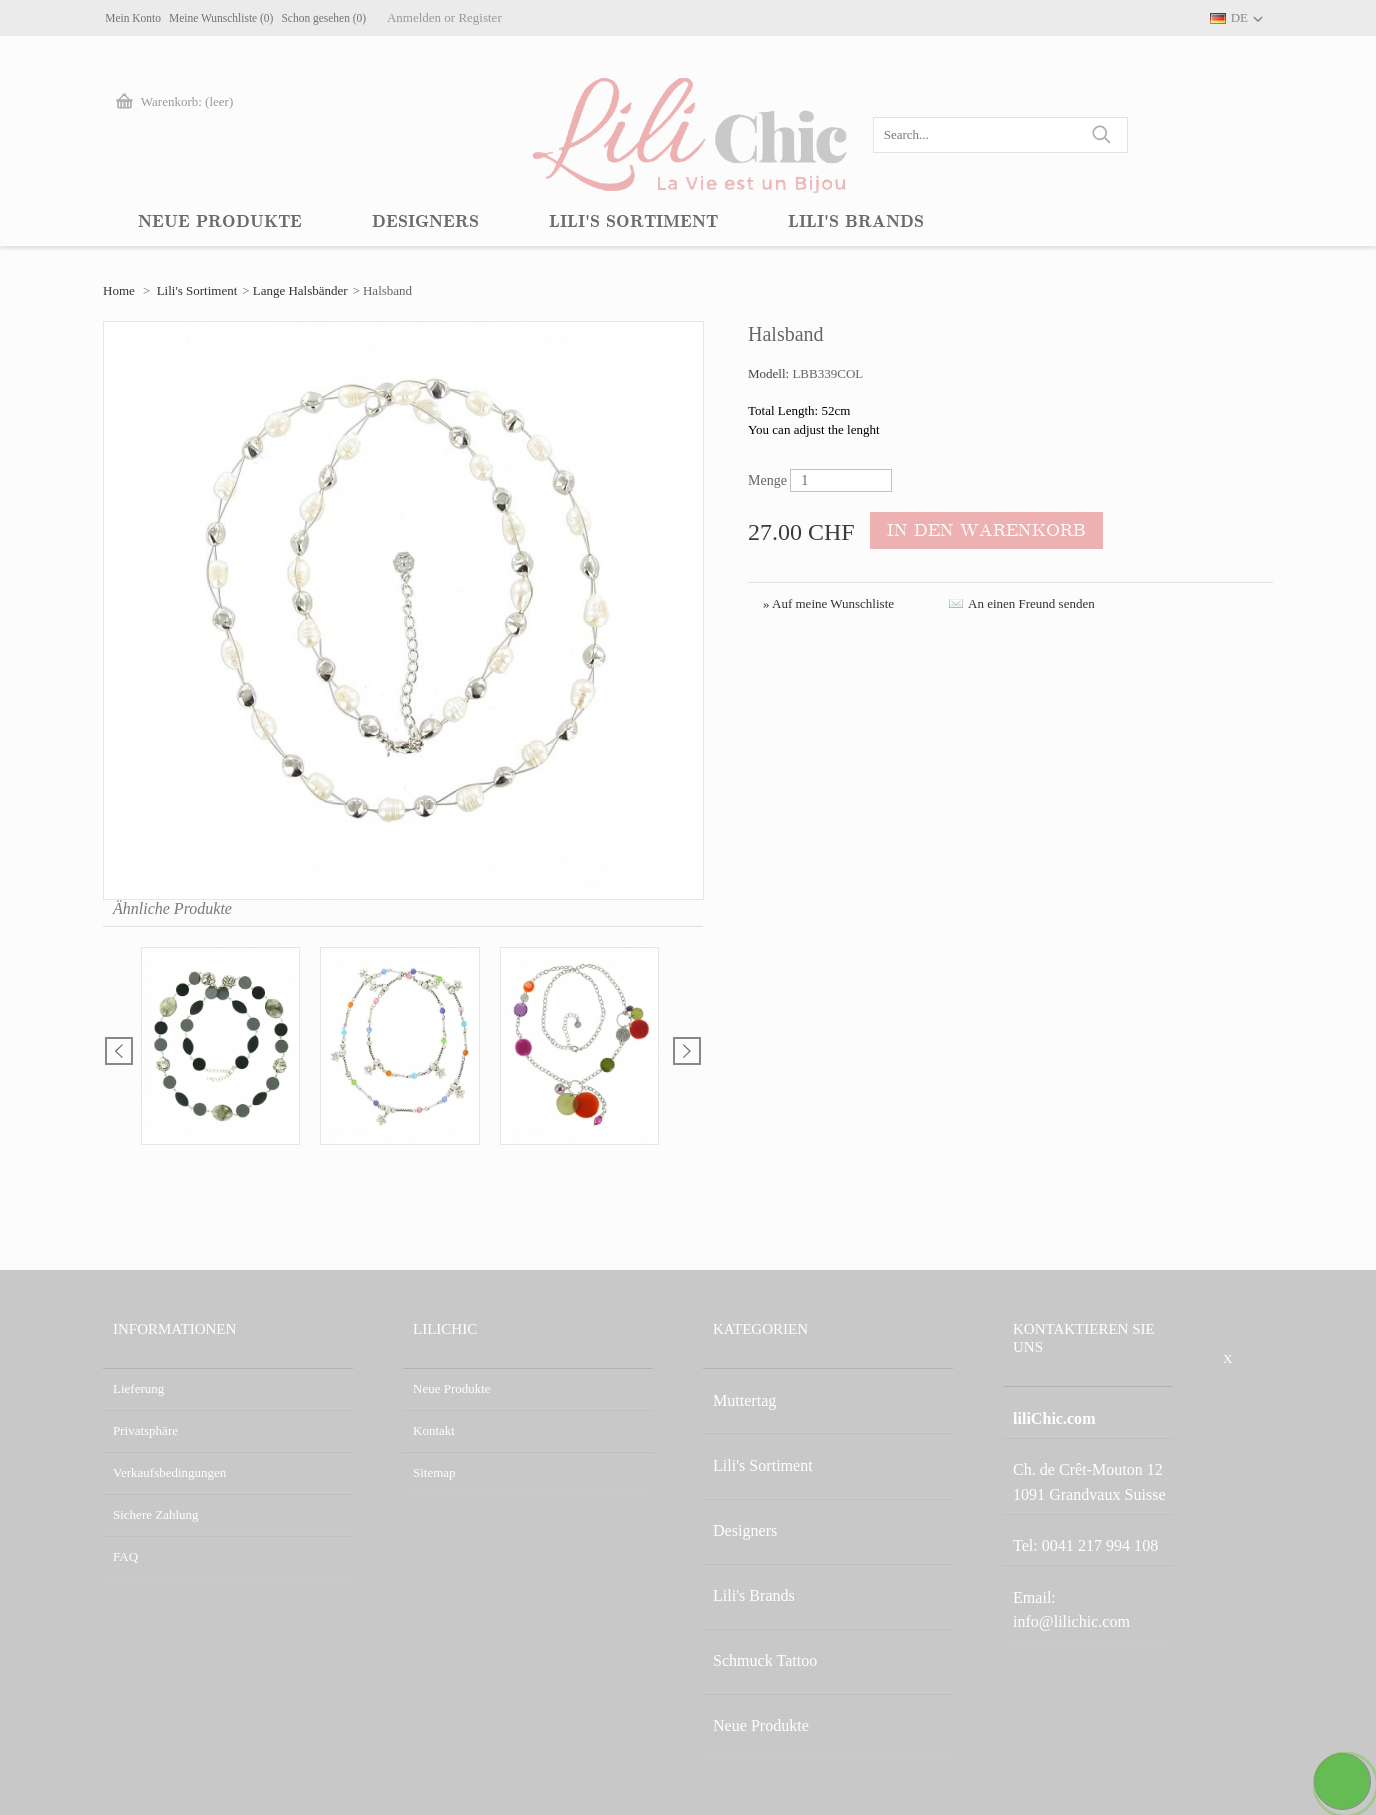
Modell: (770, 373)
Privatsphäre (145, 1430)
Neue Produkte (452, 1388)
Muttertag (738, 1388)
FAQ (125, 1556)
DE (1239, 17)
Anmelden (528, 17)
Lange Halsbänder (300, 290)
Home (119, 290)
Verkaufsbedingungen (169, 1472)
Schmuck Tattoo (755, 1556)
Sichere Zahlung (156, 1514)
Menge (767, 480)
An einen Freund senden (1031, 603)
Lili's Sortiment (197, 290)
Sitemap (434, 1472)
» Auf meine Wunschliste (828, 603)
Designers (739, 1472)
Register (593, 17)
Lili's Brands (746, 1514)
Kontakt (434, 1430)
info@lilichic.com (1098, 1535)
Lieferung (138, 1388)
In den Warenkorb (966, 532)
